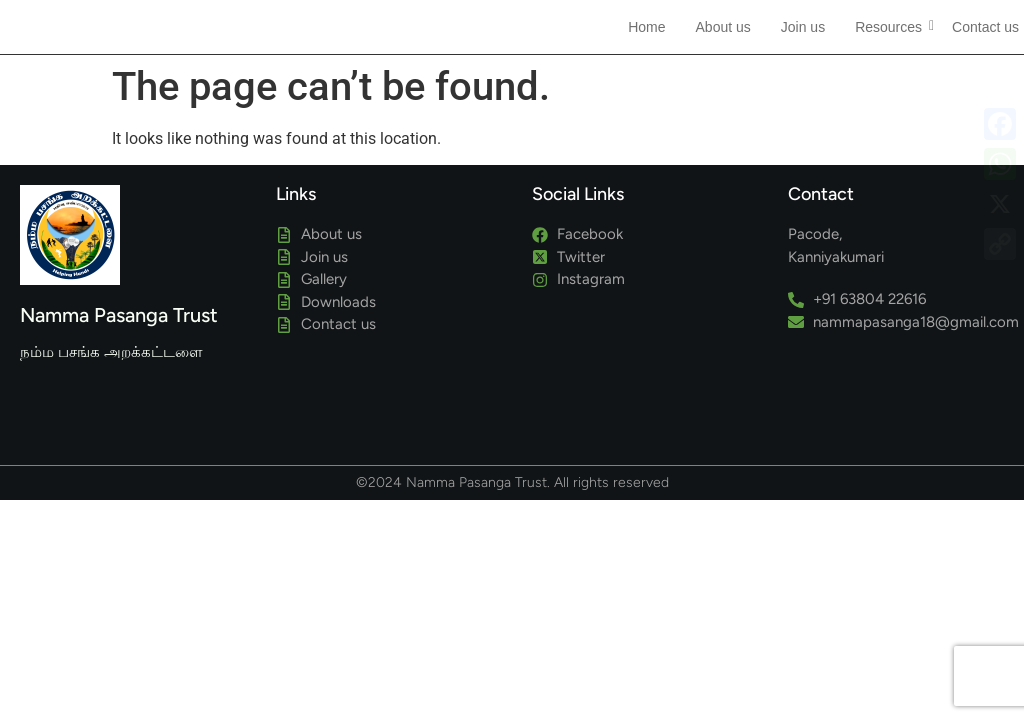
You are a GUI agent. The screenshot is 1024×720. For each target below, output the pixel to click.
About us (723, 27)
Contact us (985, 27)
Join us (803, 27)
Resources (891, 27)
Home (646, 27)
